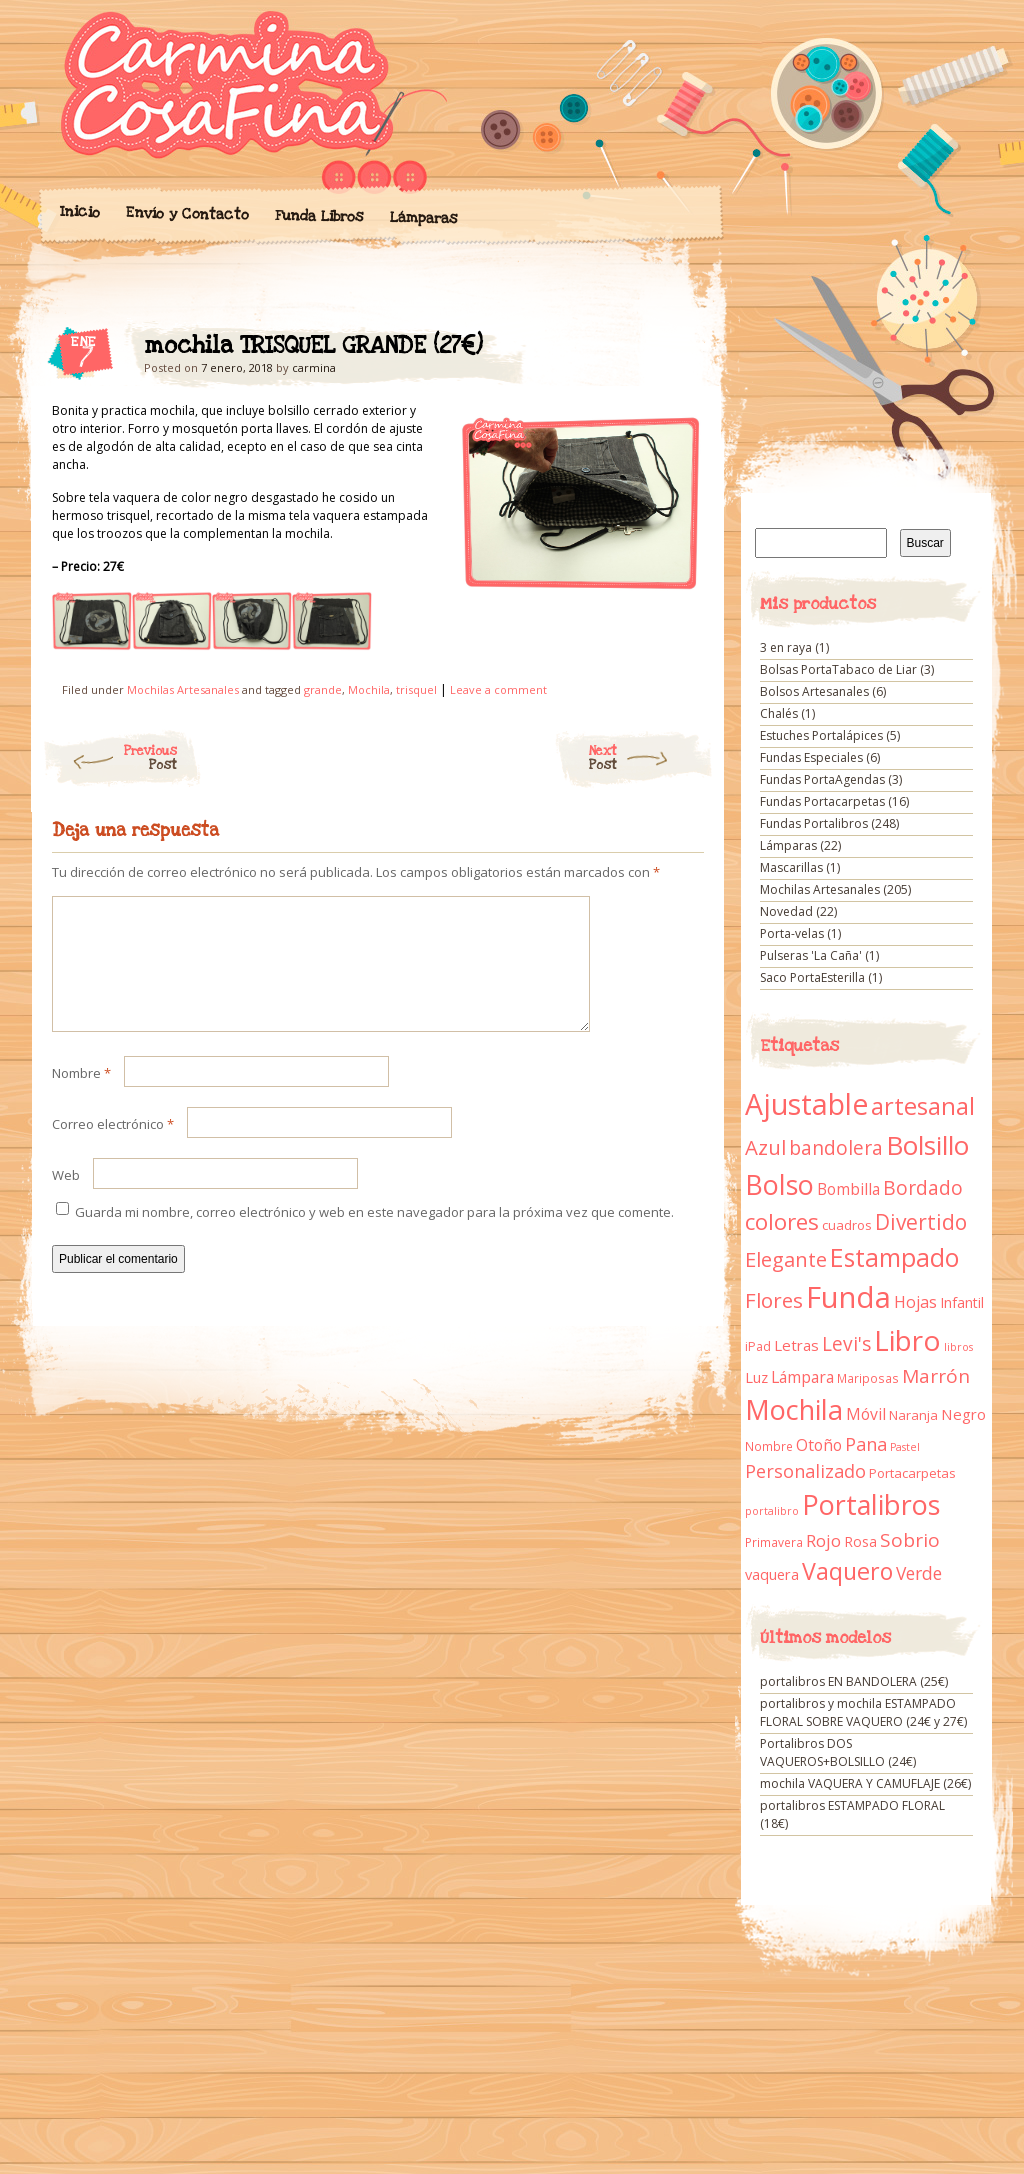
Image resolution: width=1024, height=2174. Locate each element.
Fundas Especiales (811, 757)
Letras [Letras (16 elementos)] (796, 1345)
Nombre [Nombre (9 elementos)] (769, 1446)
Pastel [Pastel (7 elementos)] (905, 1447)
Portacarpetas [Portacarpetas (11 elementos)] (912, 1473)
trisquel (416, 689)
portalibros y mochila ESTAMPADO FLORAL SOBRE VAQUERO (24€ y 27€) (863, 1712)
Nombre (81, 1097)
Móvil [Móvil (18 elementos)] (866, 1414)
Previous (109, 758)
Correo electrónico (113, 1148)
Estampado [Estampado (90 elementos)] (894, 1257)
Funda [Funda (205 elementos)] (848, 1297)
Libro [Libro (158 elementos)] (907, 1340)
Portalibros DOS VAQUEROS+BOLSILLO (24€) (838, 1752)
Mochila (369, 689)
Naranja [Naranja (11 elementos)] (913, 1415)
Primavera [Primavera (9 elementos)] (774, 1542)
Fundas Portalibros (814, 823)
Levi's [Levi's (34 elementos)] (846, 1344)
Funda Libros (318, 216)
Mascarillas (791, 867)
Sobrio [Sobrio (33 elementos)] (910, 1540)
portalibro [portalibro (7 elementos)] (772, 1511)
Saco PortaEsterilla (812, 977)
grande (323, 689)
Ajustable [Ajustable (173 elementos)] (806, 1104)
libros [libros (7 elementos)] (958, 1347)
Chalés (779, 713)
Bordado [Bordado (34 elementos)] (923, 1188)
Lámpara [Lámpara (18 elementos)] (802, 1377)
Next (651, 758)
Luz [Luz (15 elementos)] (756, 1377)
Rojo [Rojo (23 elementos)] (823, 1540)
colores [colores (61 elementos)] (782, 1221)
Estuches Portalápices (821, 735)
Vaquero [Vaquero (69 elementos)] (847, 1571)
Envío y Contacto (186, 213)
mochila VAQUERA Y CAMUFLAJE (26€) (865, 1783)
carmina (314, 367)
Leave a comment (498, 689)
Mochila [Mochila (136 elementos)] (794, 1409)
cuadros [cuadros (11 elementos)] (847, 1225)
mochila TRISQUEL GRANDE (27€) (671, 351)
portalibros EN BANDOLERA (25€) (854, 1681)
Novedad (786, 911)
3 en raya (786, 647)
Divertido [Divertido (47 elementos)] (921, 1222)
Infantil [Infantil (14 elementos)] (962, 1302)
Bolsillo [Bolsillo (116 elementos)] (927, 1145)
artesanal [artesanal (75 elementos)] (923, 1106)
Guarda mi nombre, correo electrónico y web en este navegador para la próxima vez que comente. (374, 1236)
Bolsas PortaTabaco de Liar (838, 669)
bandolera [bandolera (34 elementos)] (836, 1148)
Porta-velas (792, 933)
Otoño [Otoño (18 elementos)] (819, 1445)
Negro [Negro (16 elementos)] (963, 1414)
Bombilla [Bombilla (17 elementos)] (848, 1189)
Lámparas (423, 218)
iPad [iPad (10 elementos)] (758, 1346)
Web (66, 1199)
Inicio (79, 212)
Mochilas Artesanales (183, 689)
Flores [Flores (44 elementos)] (774, 1300)
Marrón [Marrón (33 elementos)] (936, 1376)
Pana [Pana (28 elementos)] (866, 1444)
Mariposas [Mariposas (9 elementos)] (868, 1378)
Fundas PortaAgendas (822, 779)
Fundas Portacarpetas (822, 801)
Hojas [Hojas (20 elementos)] (915, 1302)
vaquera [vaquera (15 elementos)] (772, 1574)
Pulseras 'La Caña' (811, 955)
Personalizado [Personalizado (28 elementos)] (805, 1471)
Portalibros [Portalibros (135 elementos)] (871, 1504)
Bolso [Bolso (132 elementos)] (779, 1184)
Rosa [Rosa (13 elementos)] (860, 1541)
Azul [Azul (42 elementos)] (765, 1147)
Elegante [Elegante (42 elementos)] (786, 1259)
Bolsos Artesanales (814, 691)
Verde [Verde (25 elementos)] (919, 1573)
